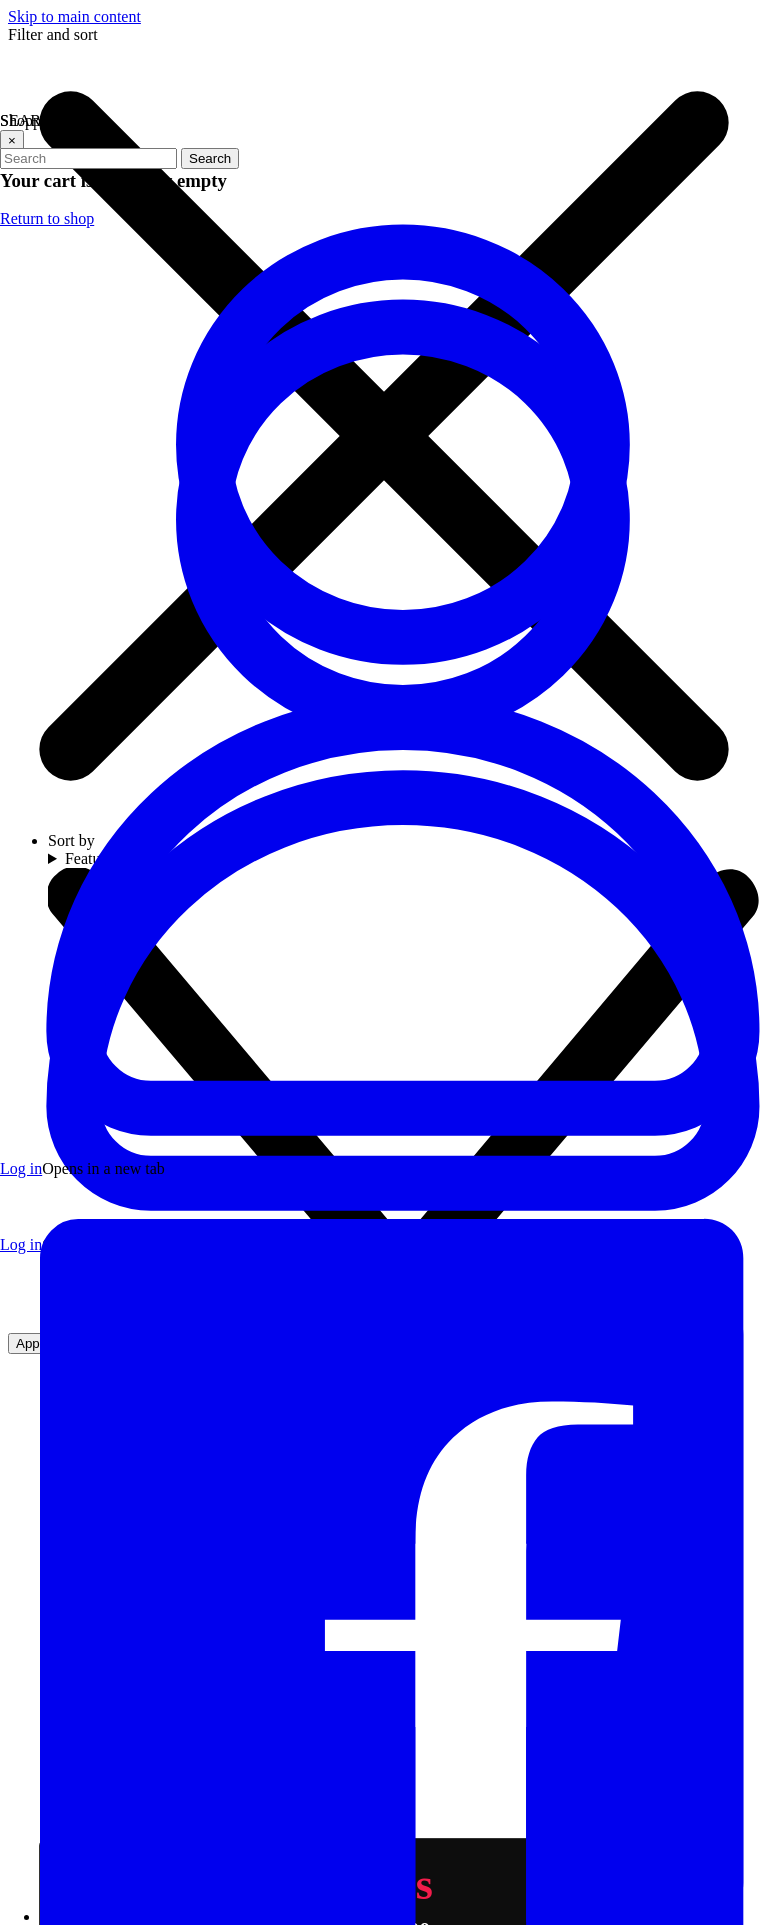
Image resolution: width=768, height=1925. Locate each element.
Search (210, 158)
